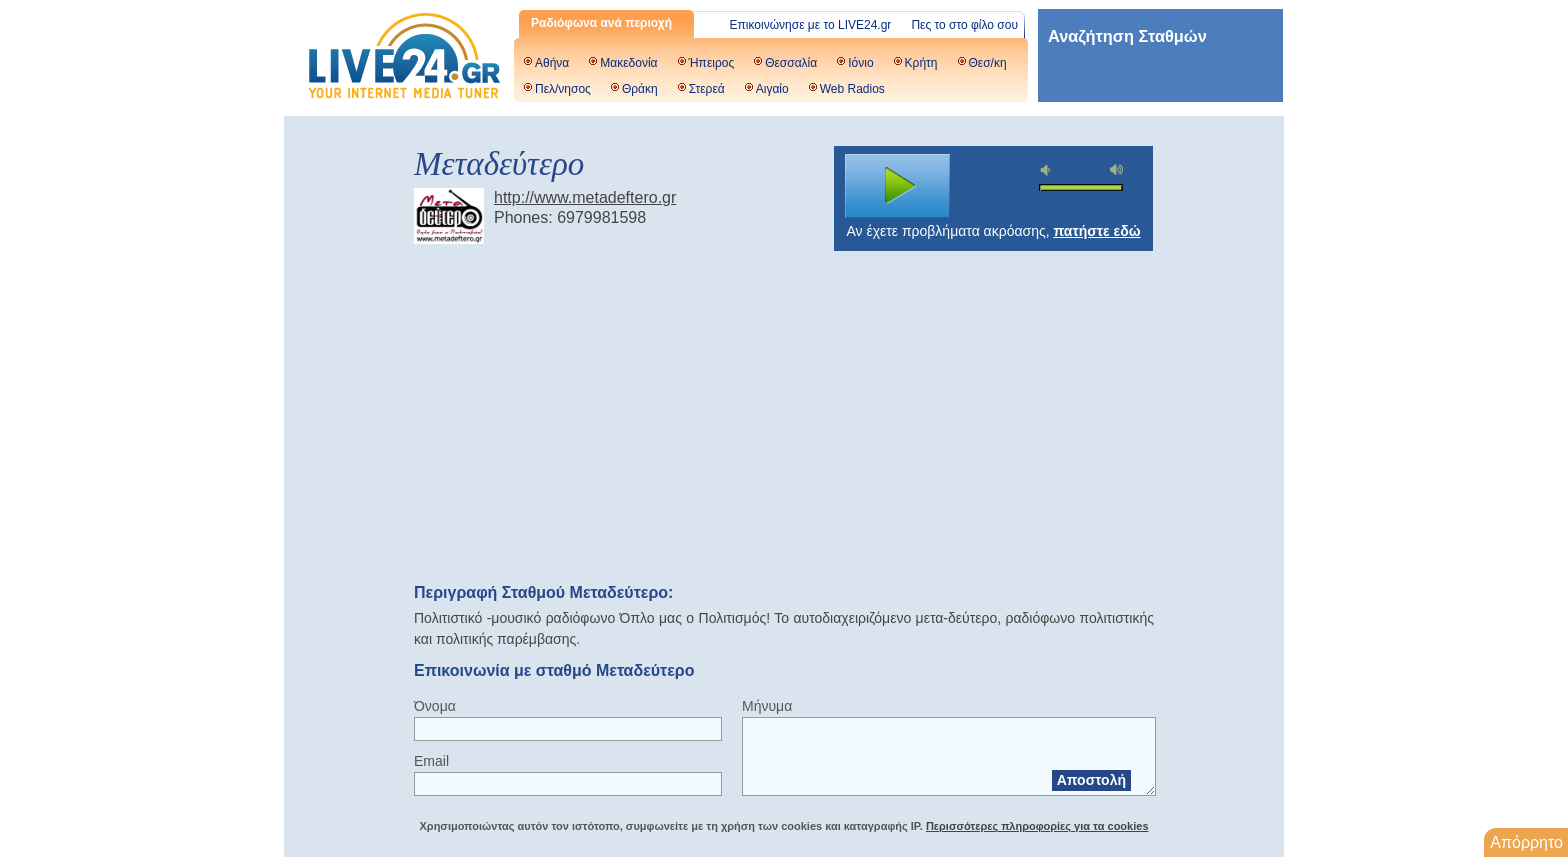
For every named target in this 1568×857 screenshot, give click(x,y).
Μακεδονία (628, 63)
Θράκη (640, 89)
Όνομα (435, 706)
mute (1048, 170)
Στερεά (707, 89)
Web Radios (852, 89)
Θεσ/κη (988, 63)
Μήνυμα (767, 706)
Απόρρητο (1526, 842)
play (898, 186)
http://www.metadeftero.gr (585, 197)
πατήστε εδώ (1097, 231)
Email (431, 761)
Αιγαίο (772, 89)
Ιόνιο (860, 63)
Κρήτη (921, 63)
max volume (1117, 169)
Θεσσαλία (791, 63)
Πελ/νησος (563, 89)
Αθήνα (552, 63)
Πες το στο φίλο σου (964, 25)
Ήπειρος (712, 63)
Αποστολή (1091, 780)
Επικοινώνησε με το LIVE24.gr (811, 25)
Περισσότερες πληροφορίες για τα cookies (1037, 826)
